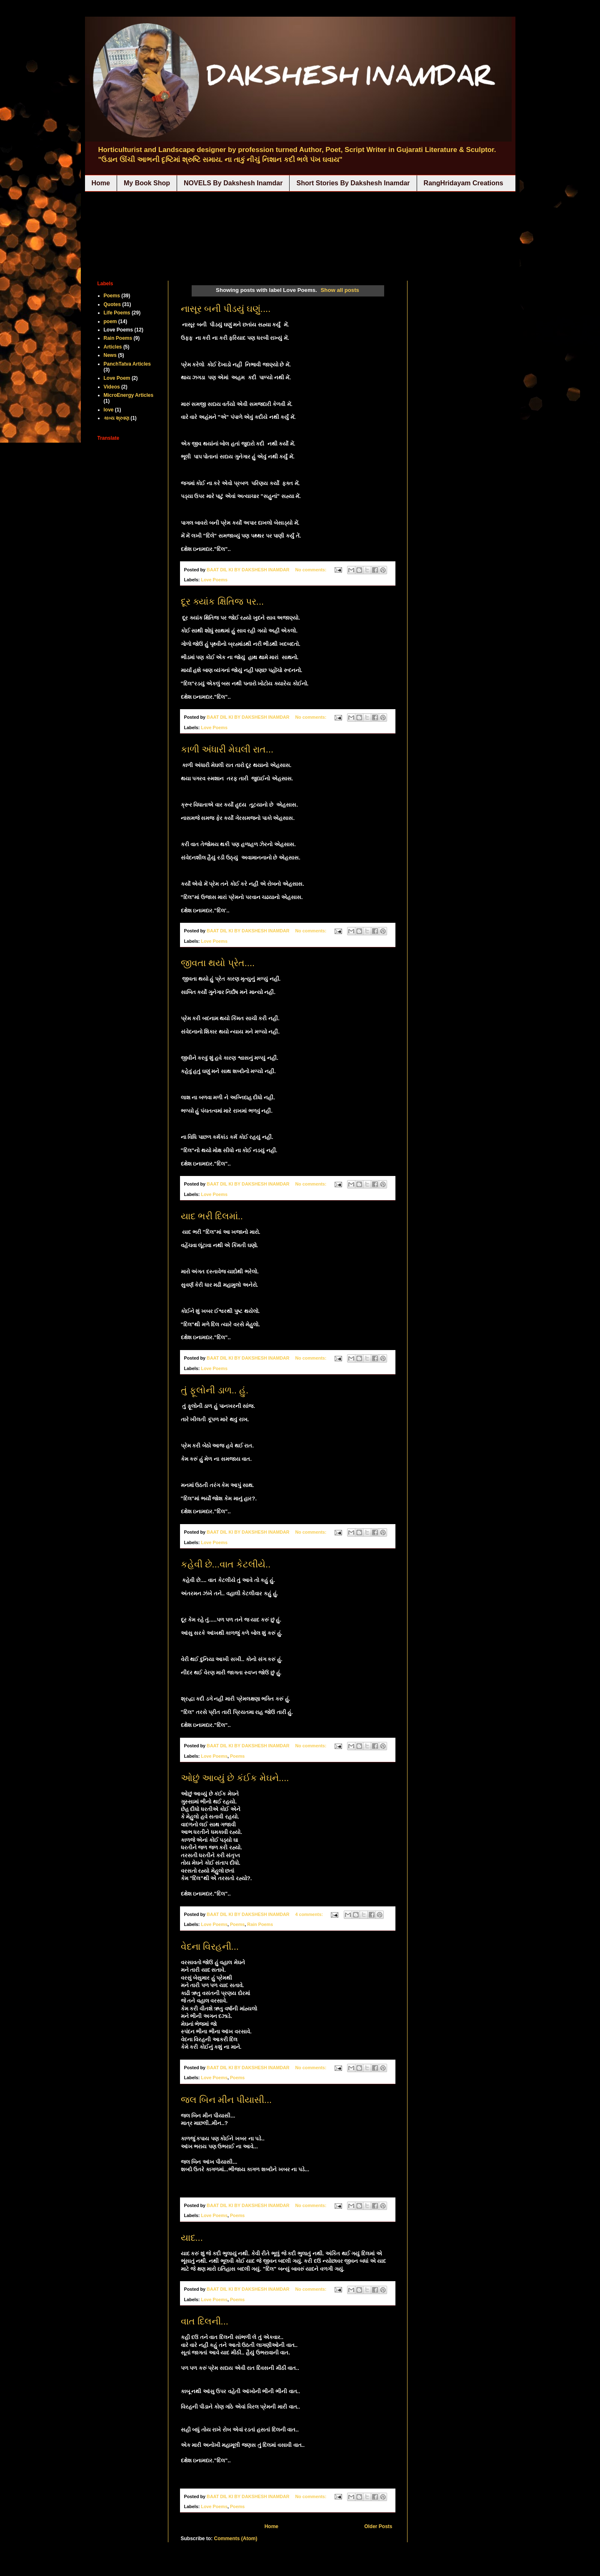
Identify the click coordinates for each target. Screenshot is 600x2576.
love (109, 410)
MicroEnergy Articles (129, 395)
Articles (113, 347)
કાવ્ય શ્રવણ (116, 418)
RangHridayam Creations (463, 183)
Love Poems (214, 579)
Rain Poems (260, 1924)
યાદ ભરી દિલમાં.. (212, 1216)
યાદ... (192, 2237)
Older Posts (378, 2526)
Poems (237, 1756)
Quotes (112, 304)
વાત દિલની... (204, 2321)
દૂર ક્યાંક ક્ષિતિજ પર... (222, 601)
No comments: (311, 569)
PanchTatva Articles (127, 364)
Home (101, 183)
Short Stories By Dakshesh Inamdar (353, 183)
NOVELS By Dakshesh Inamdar (233, 183)
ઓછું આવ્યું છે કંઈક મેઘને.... (235, 1778)
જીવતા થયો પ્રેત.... (218, 963)
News (110, 355)
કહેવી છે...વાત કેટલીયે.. (226, 1564)
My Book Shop (147, 183)
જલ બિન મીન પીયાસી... (226, 2100)
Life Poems (117, 313)
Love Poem (117, 378)
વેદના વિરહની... (210, 1946)
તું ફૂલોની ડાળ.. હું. (215, 1390)
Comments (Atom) (236, 2538)
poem (110, 321)
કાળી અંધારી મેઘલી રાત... (227, 749)
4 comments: (309, 1914)
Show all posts (340, 290)
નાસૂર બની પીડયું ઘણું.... (226, 309)
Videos (112, 387)
